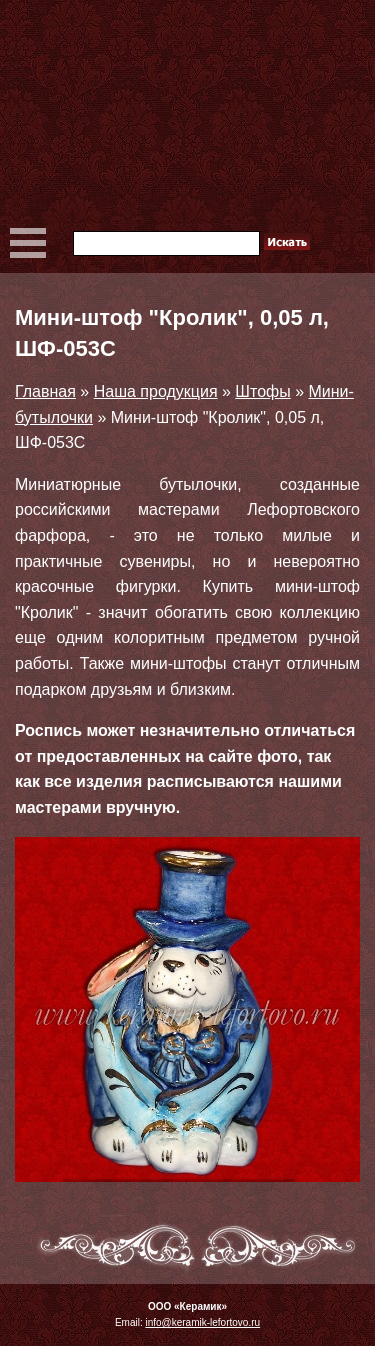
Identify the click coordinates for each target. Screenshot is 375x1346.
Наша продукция (156, 391)
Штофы (262, 391)
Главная (45, 391)
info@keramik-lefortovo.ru (202, 1322)
